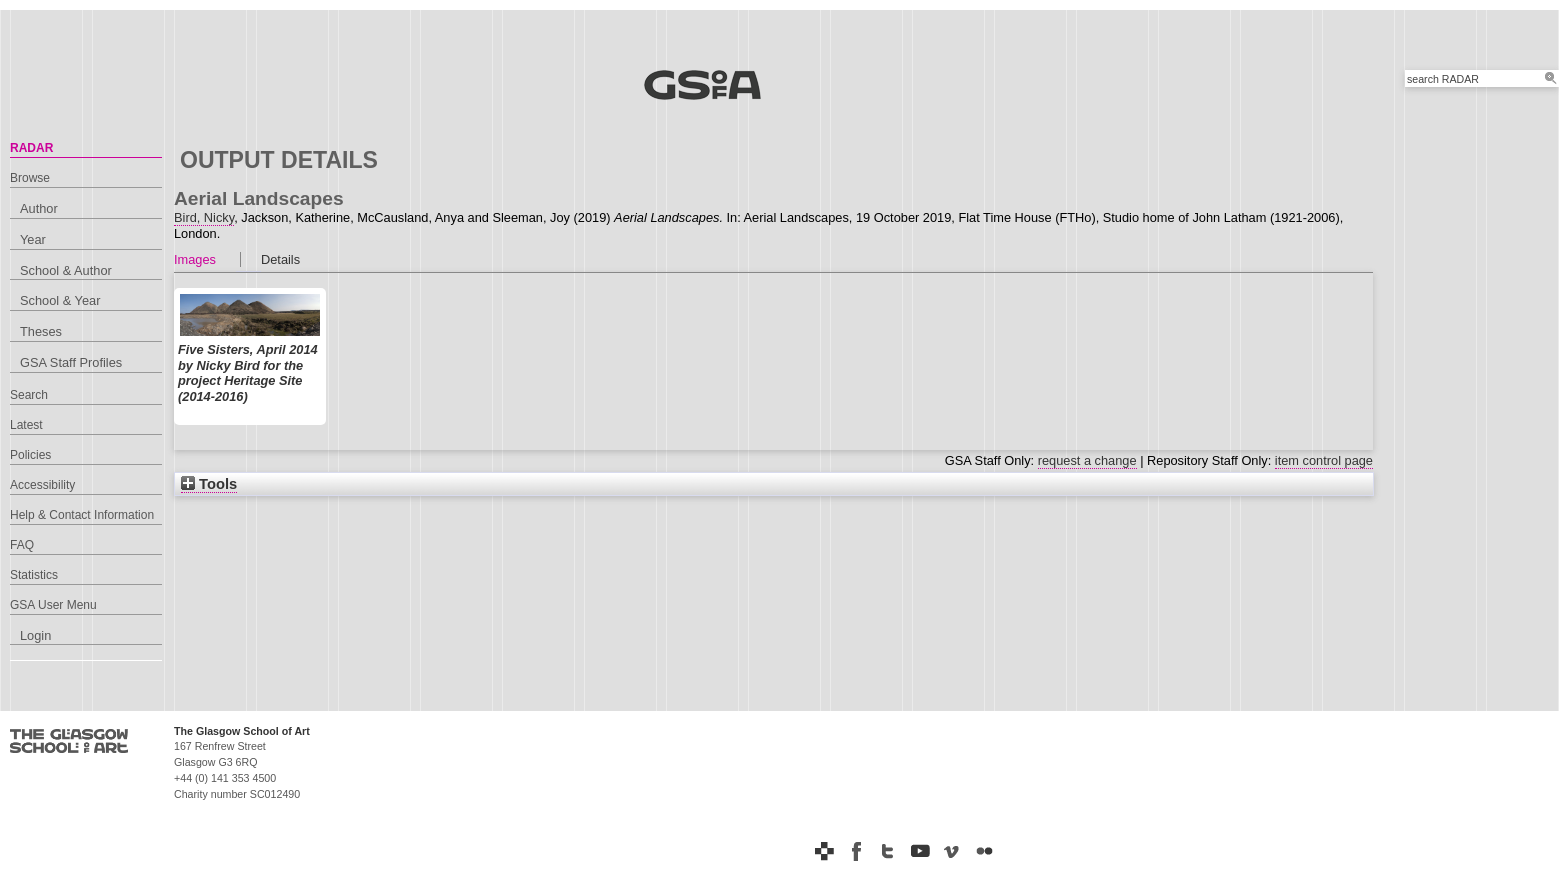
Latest (26, 425)
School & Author (66, 270)
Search (29, 395)
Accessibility (42, 485)
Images (195, 259)
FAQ (22, 545)
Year (33, 239)
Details (280, 259)
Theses (41, 331)
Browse (30, 178)
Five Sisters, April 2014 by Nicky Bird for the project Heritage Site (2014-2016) (248, 373)
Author (39, 208)
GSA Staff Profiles (71, 362)
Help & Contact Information (82, 515)
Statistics (34, 575)
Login (35, 635)
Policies (30, 455)
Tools (209, 484)
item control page (1324, 460)
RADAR (31, 148)
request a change (1087, 460)
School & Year (60, 300)
